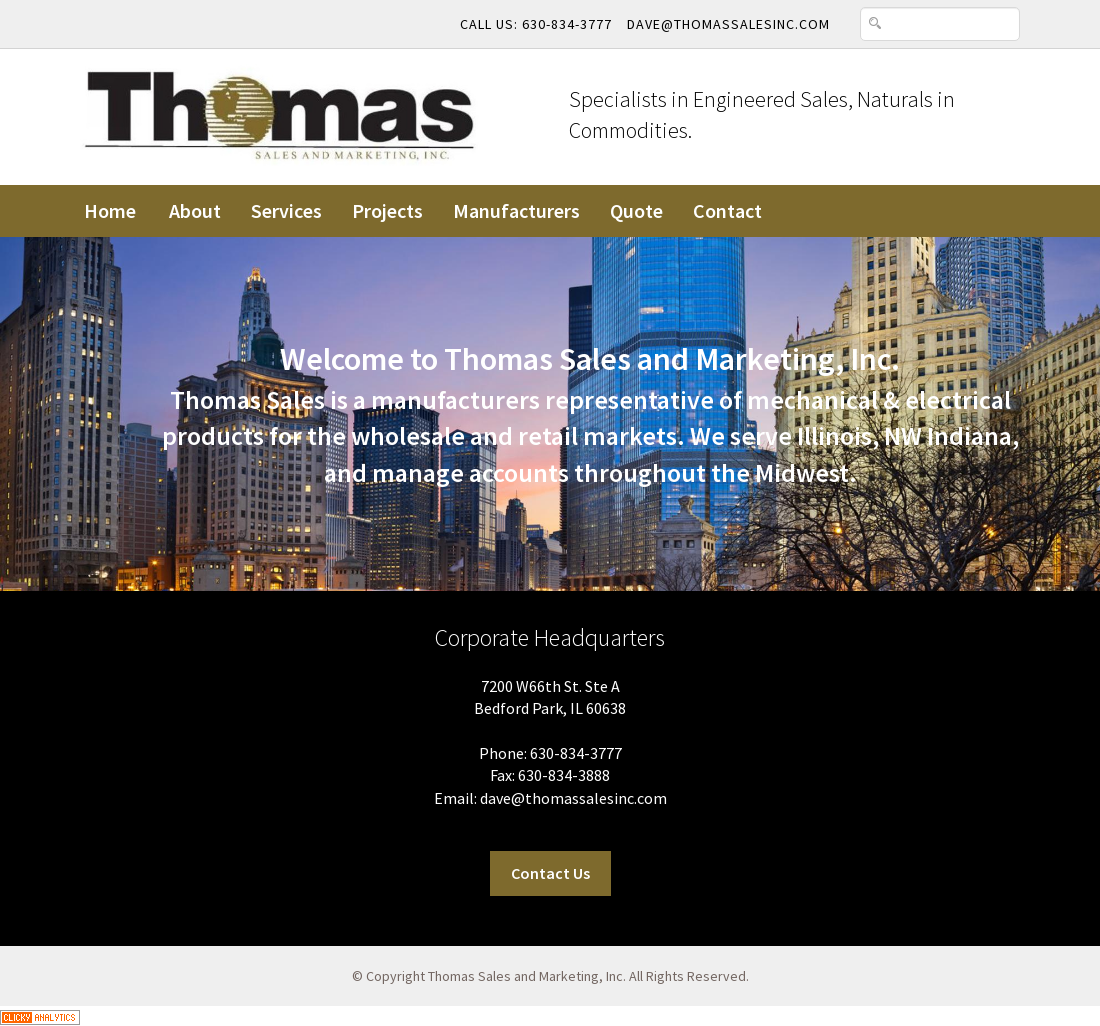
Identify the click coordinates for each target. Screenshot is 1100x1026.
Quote (636, 210)
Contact (727, 210)
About (195, 210)
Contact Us (550, 873)
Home (110, 210)
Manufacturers (516, 210)
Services (286, 210)
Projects (387, 210)
